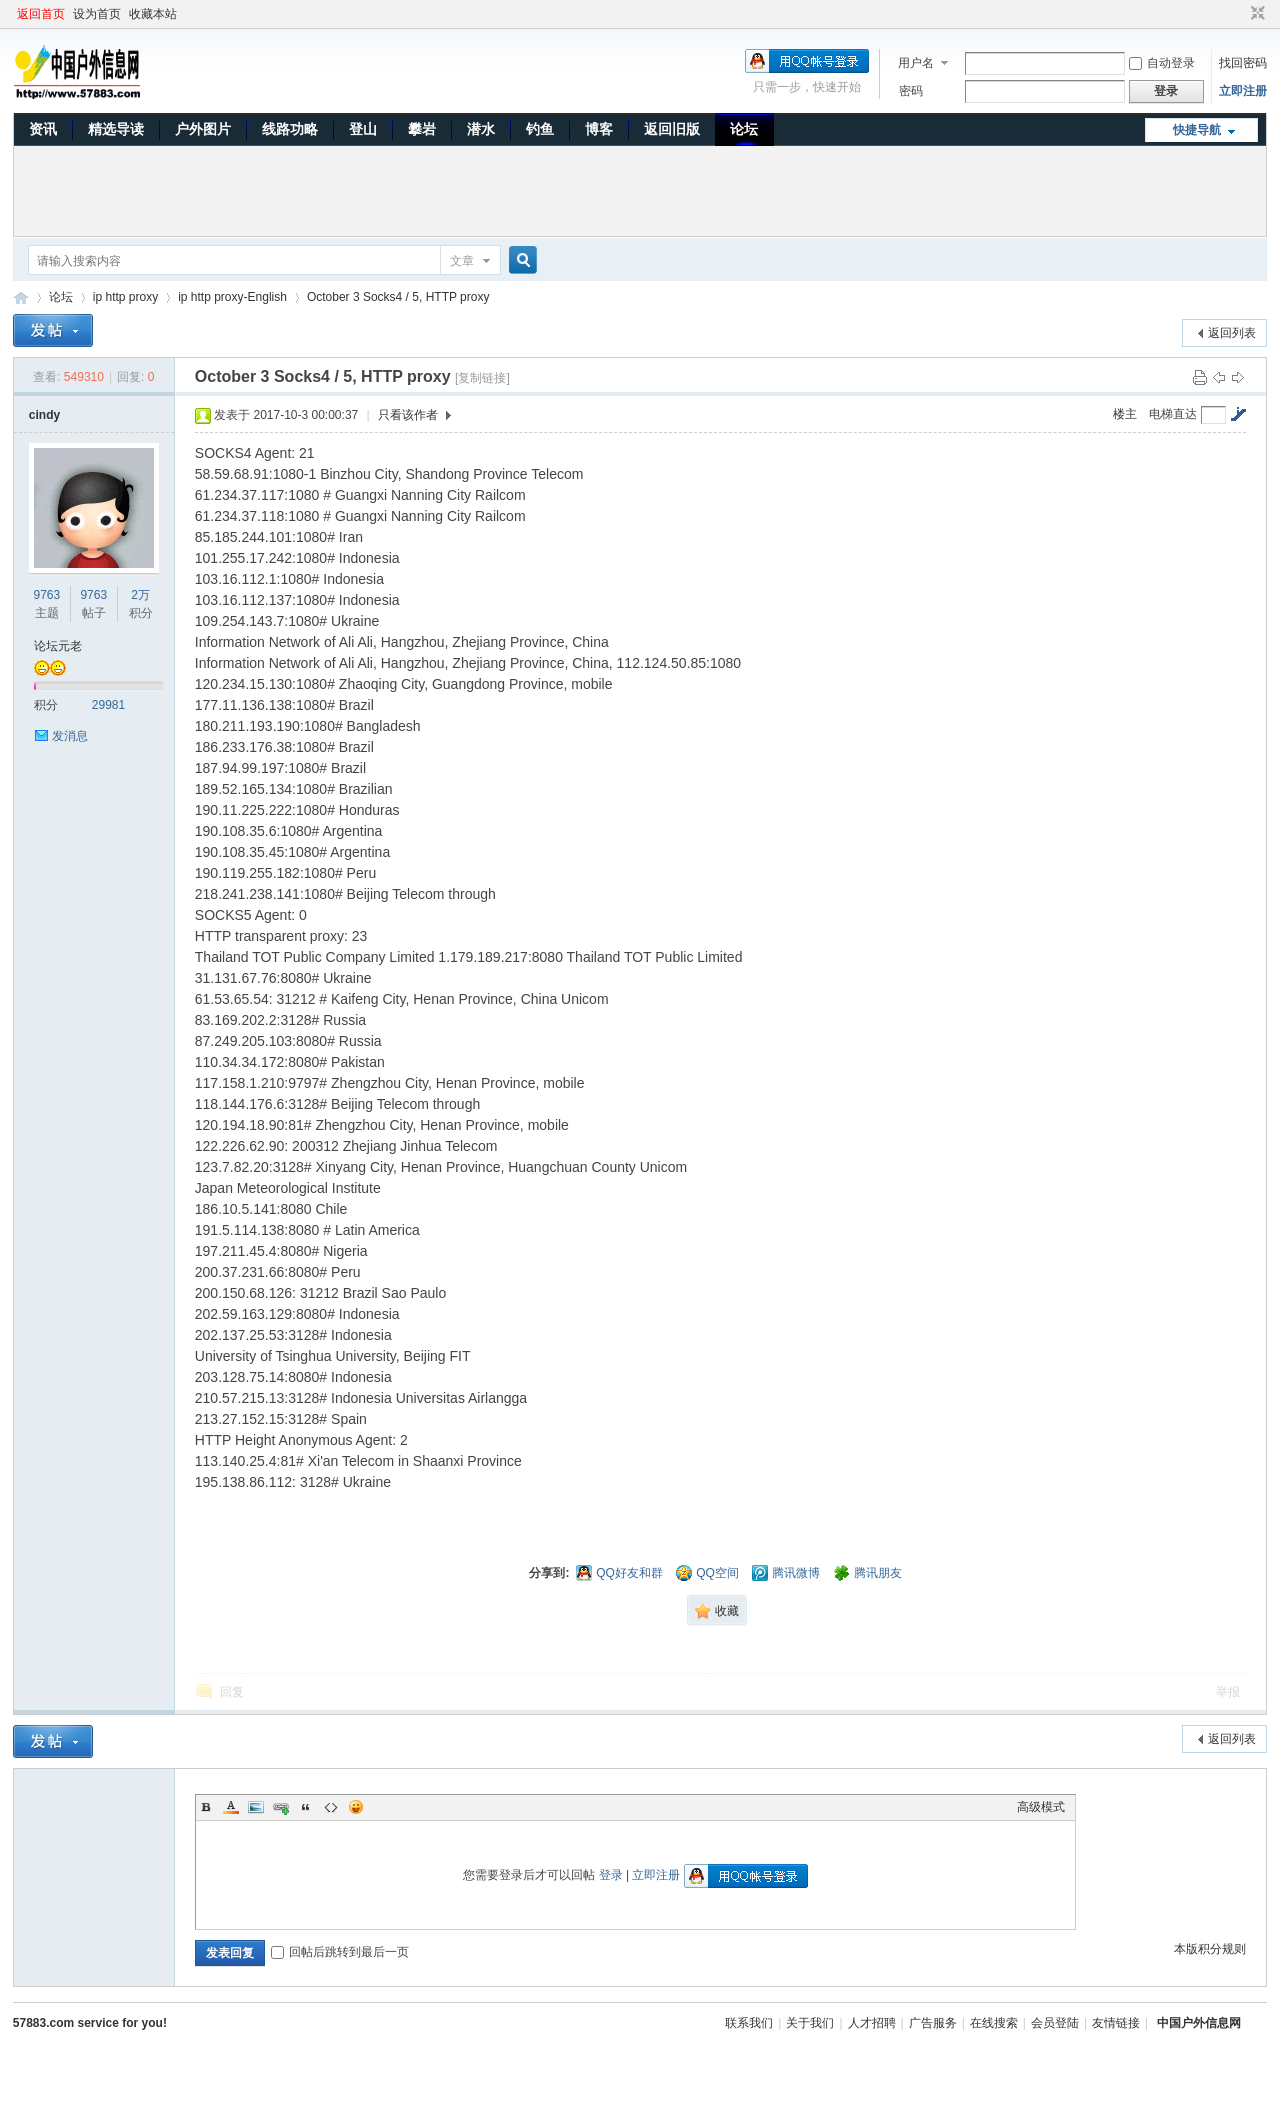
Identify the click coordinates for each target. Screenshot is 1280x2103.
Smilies (356, 1807)
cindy (44, 415)
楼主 (1125, 414)
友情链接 (1116, 2023)
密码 (911, 91)
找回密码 (1243, 63)
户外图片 (203, 129)
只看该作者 (408, 415)
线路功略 (290, 129)
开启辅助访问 (1239, 14)
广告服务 (933, 2023)
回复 (232, 1692)
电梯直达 (1173, 414)
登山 (363, 129)
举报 (1228, 1692)
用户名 (916, 63)
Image (256, 1807)
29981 (108, 705)
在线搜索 (994, 2023)
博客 (599, 129)
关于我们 (810, 2023)
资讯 (43, 129)
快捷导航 (1197, 130)
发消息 (70, 736)
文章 (462, 261)
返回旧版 (672, 129)
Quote (306, 1807)
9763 (47, 595)
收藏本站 (153, 14)
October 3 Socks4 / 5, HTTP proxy (398, 297)
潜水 (481, 129)
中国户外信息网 (21, 297)
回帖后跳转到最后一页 (340, 1952)
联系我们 (749, 2023)
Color (231, 1807)
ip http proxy (125, 297)
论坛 (744, 129)
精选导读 (116, 129)
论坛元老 (58, 646)
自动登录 (1162, 63)
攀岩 (422, 129)
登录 (611, 1875)
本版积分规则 (1210, 1949)
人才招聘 (872, 2023)
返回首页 (41, 14)
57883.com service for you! (90, 2023)
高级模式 (1041, 1807)
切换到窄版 (1255, 14)
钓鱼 (540, 129)
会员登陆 (1055, 2023)
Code (331, 1807)
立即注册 (1243, 91)
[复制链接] (482, 378)
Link (281, 1807)
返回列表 (1232, 333)
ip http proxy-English (232, 297)
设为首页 (97, 14)
